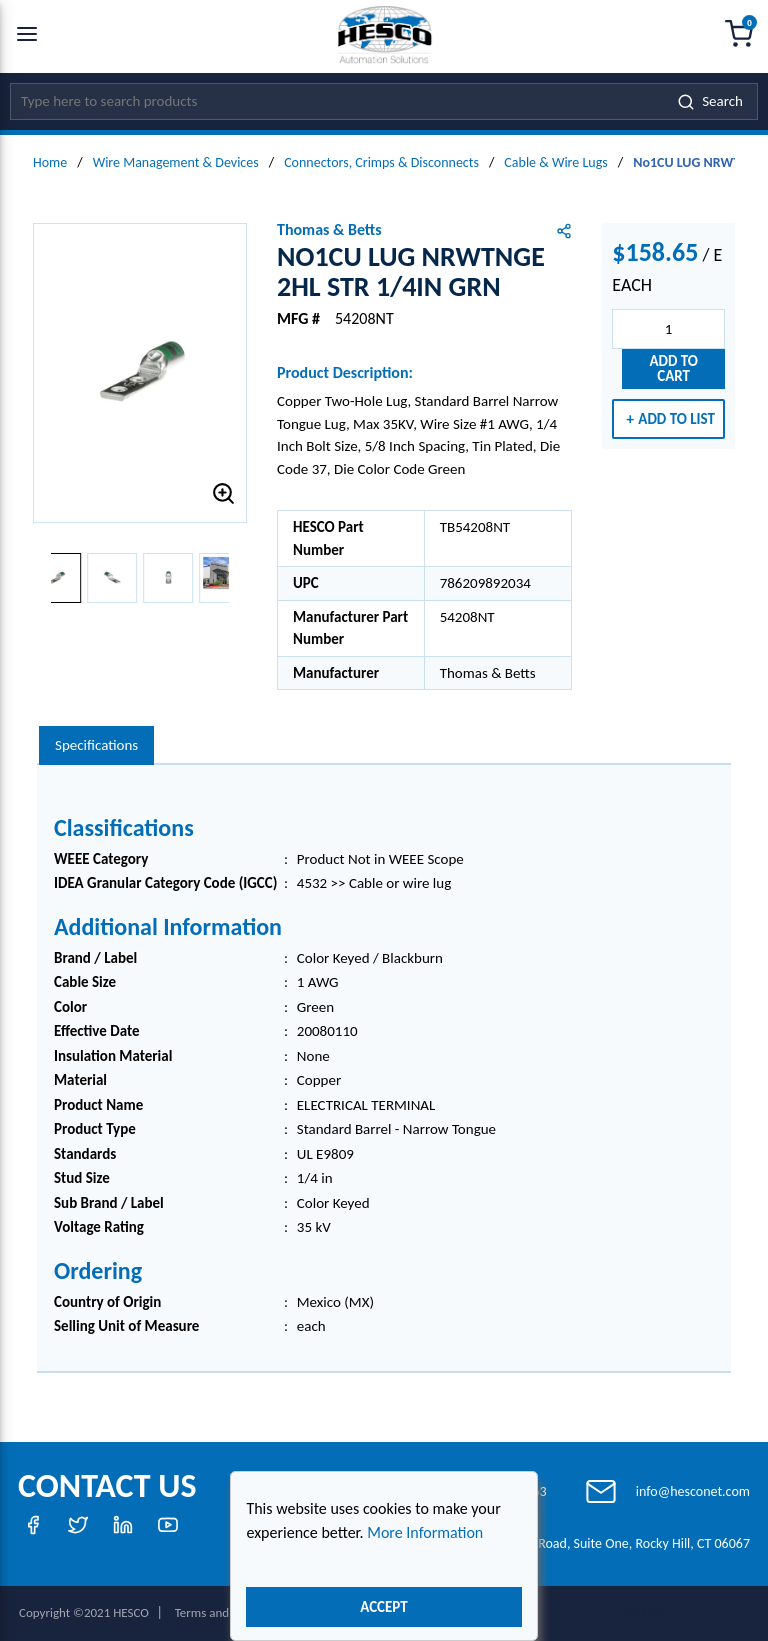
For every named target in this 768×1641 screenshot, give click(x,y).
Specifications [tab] (96, 745)
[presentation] (96, 745)
